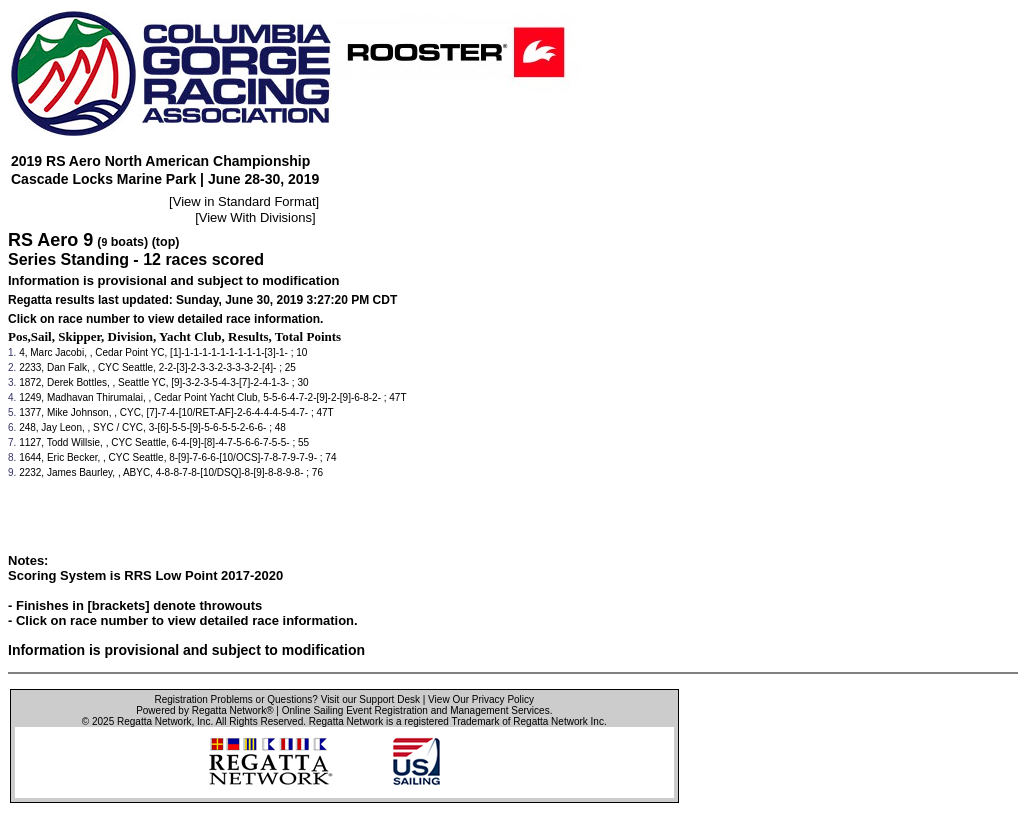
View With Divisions (255, 217)
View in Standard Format (244, 201)
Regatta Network (154, 721)
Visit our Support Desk (370, 699)
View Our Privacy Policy (481, 699)
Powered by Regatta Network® (204, 710)
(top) (166, 242)
